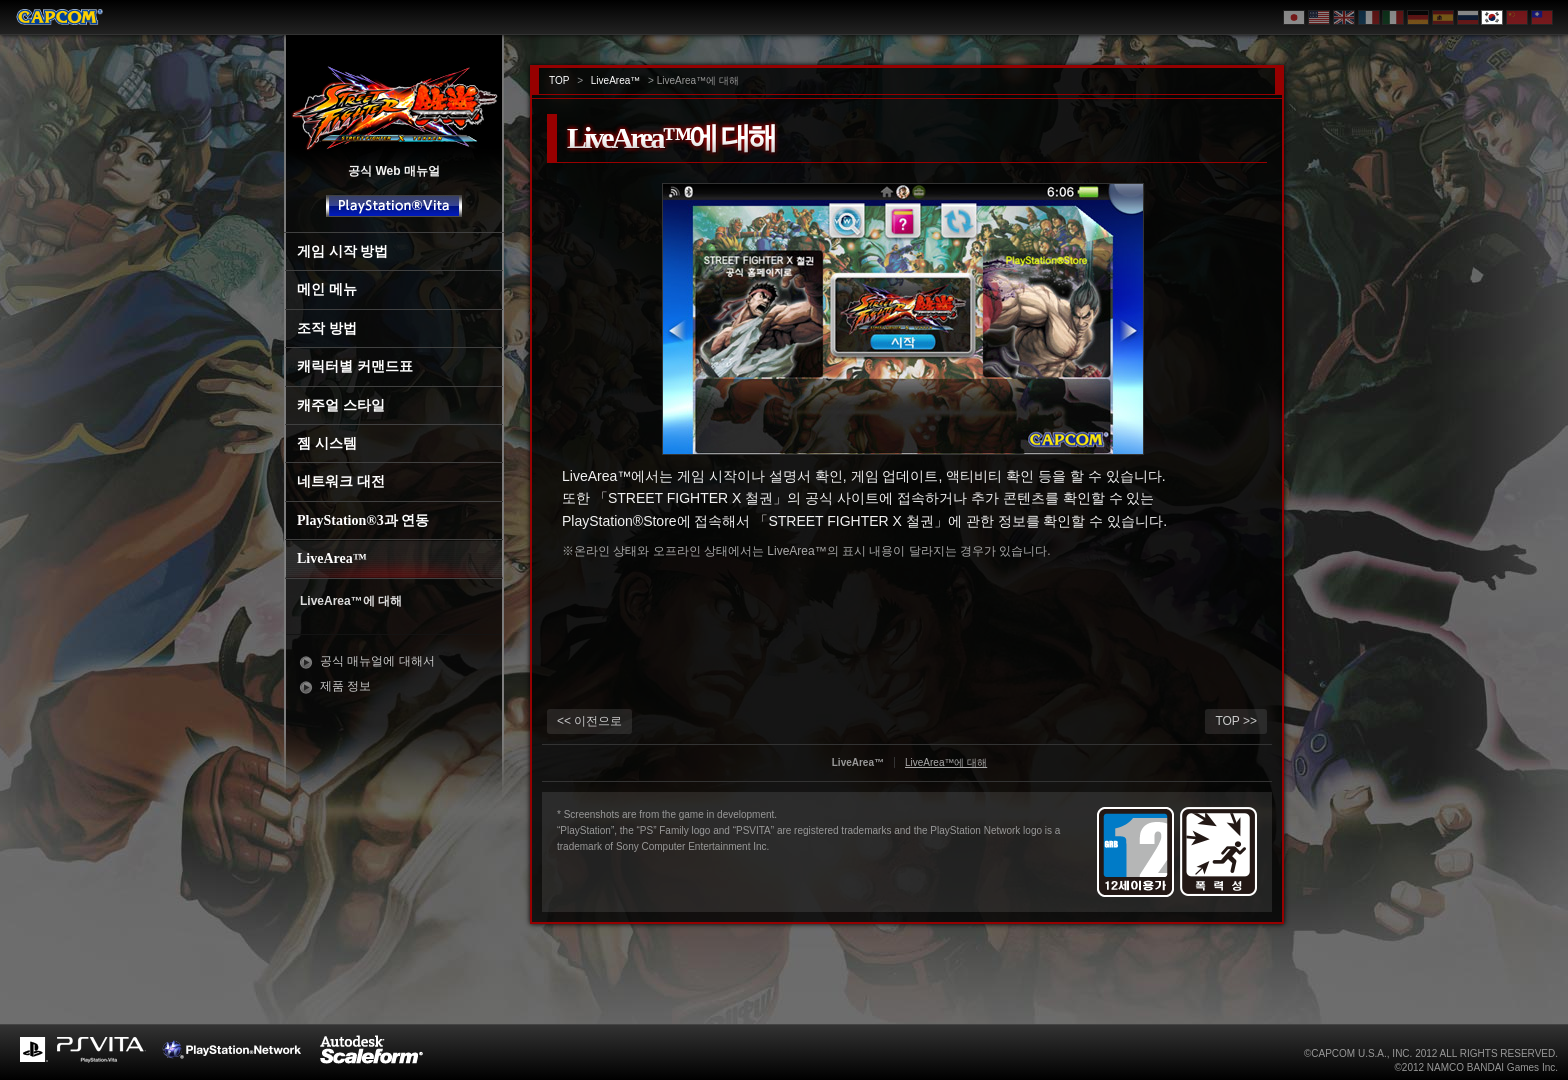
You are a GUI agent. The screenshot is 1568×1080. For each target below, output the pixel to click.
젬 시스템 (327, 443)
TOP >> (1236, 721)
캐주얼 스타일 (341, 405)
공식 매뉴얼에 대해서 (377, 661)
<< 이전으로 (589, 721)
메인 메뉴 (327, 289)
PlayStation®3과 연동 (363, 520)
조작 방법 (327, 328)
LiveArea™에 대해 (351, 601)
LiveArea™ (332, 558)
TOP (559, 80)
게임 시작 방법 (342, 251)
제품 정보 (345, 686)
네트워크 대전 (341, 481)
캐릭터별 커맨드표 (355, 366)
